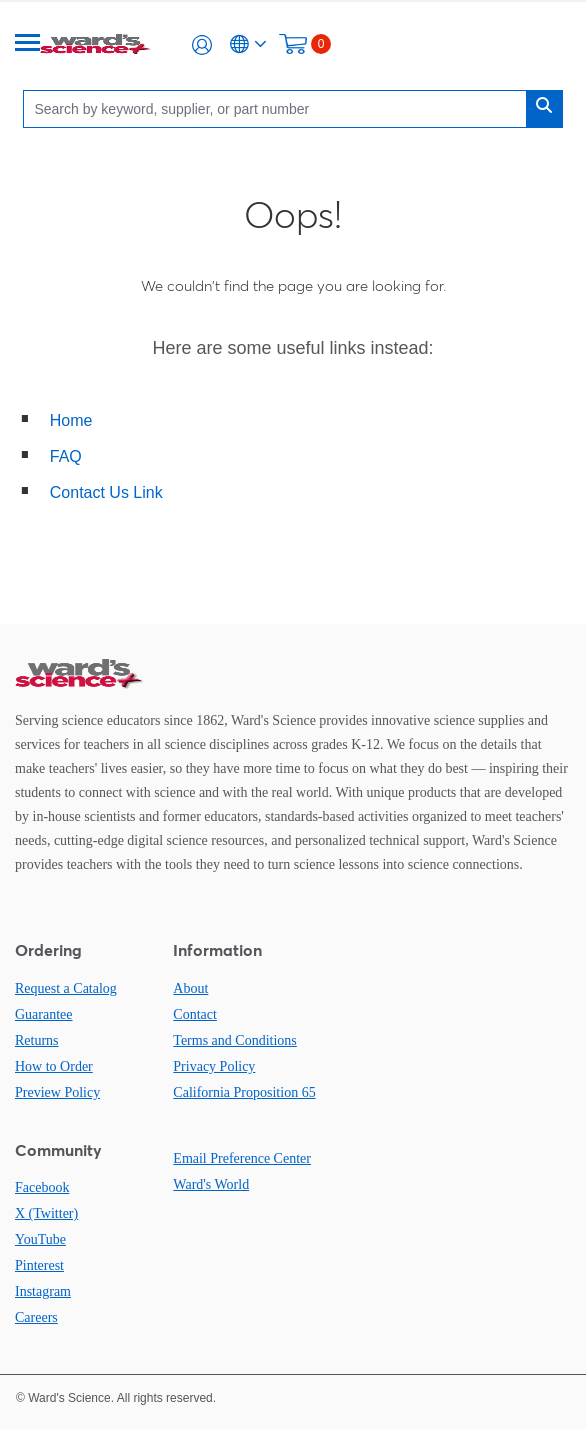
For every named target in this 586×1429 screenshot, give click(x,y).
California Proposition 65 (244, 1092)
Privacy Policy (214, 1066)
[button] (202, 45)
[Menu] (28, 44)
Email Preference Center (242, 1158)
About (190, 988)
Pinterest (39, 1265)
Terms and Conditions (234, 1040)
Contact (195, 1014)
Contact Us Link (106, 492)
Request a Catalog (66, 988)
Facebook (42, 1187)
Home (71, 420)
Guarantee (44, 1014)
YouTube (40, 1239)
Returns (37, 1040)
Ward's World (211, 1184)
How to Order (54, 1066)
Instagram (43, 1291)
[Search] (279, 108)
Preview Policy (57, 1092)
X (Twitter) (46, 1213)
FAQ (66, 456)
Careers (36, 1317)
